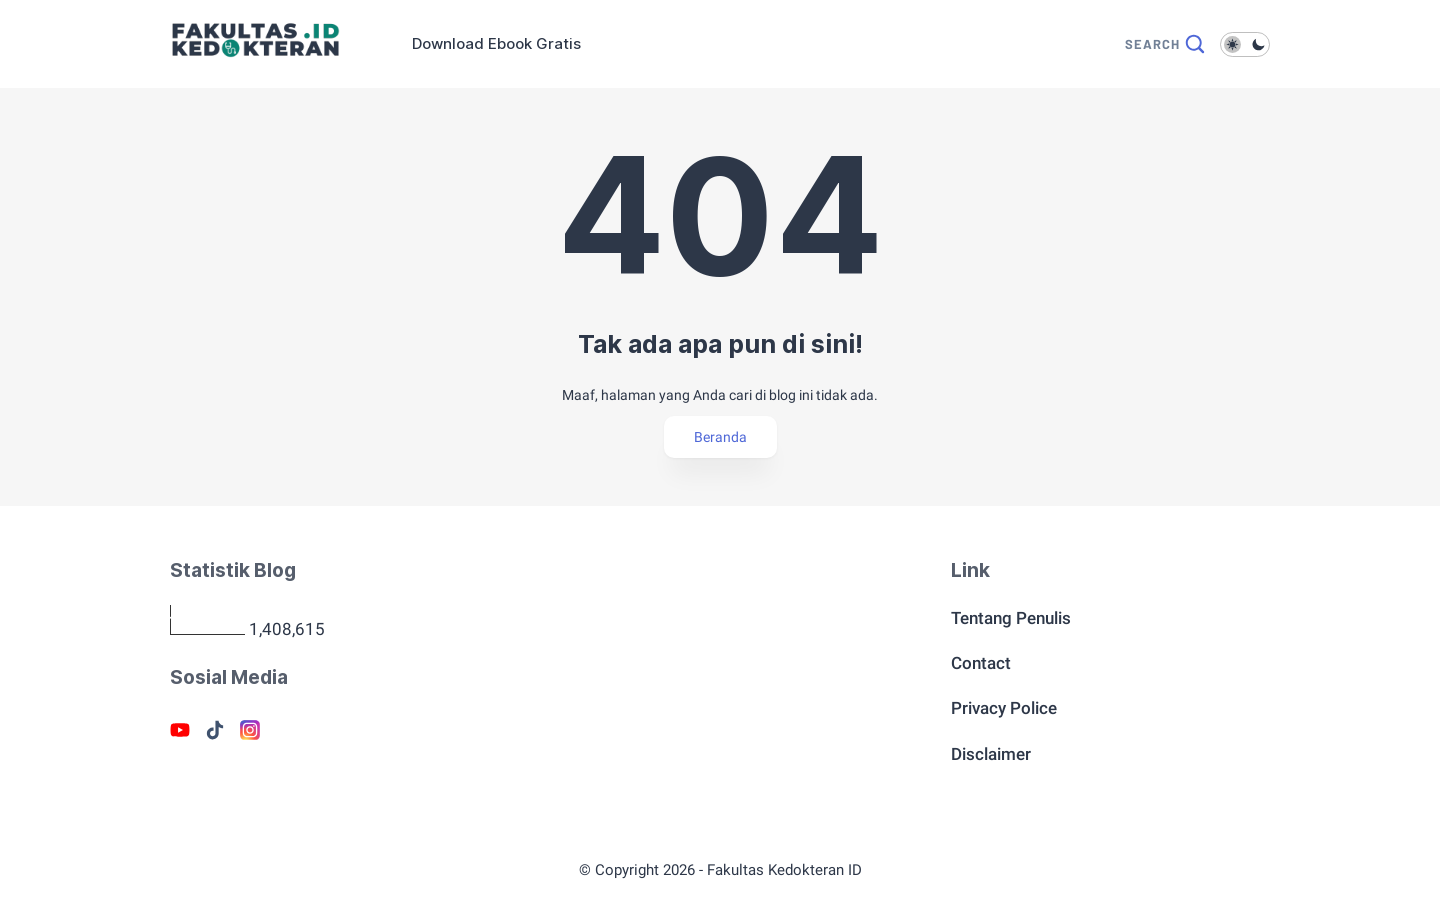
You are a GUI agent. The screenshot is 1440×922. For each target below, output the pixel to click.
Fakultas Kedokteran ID (784, 870)
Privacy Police (1004, 708)
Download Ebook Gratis (496, 43)
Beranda (720, 437)
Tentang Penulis (1011, 618)
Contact (981, 663)
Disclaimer (991, 754)
